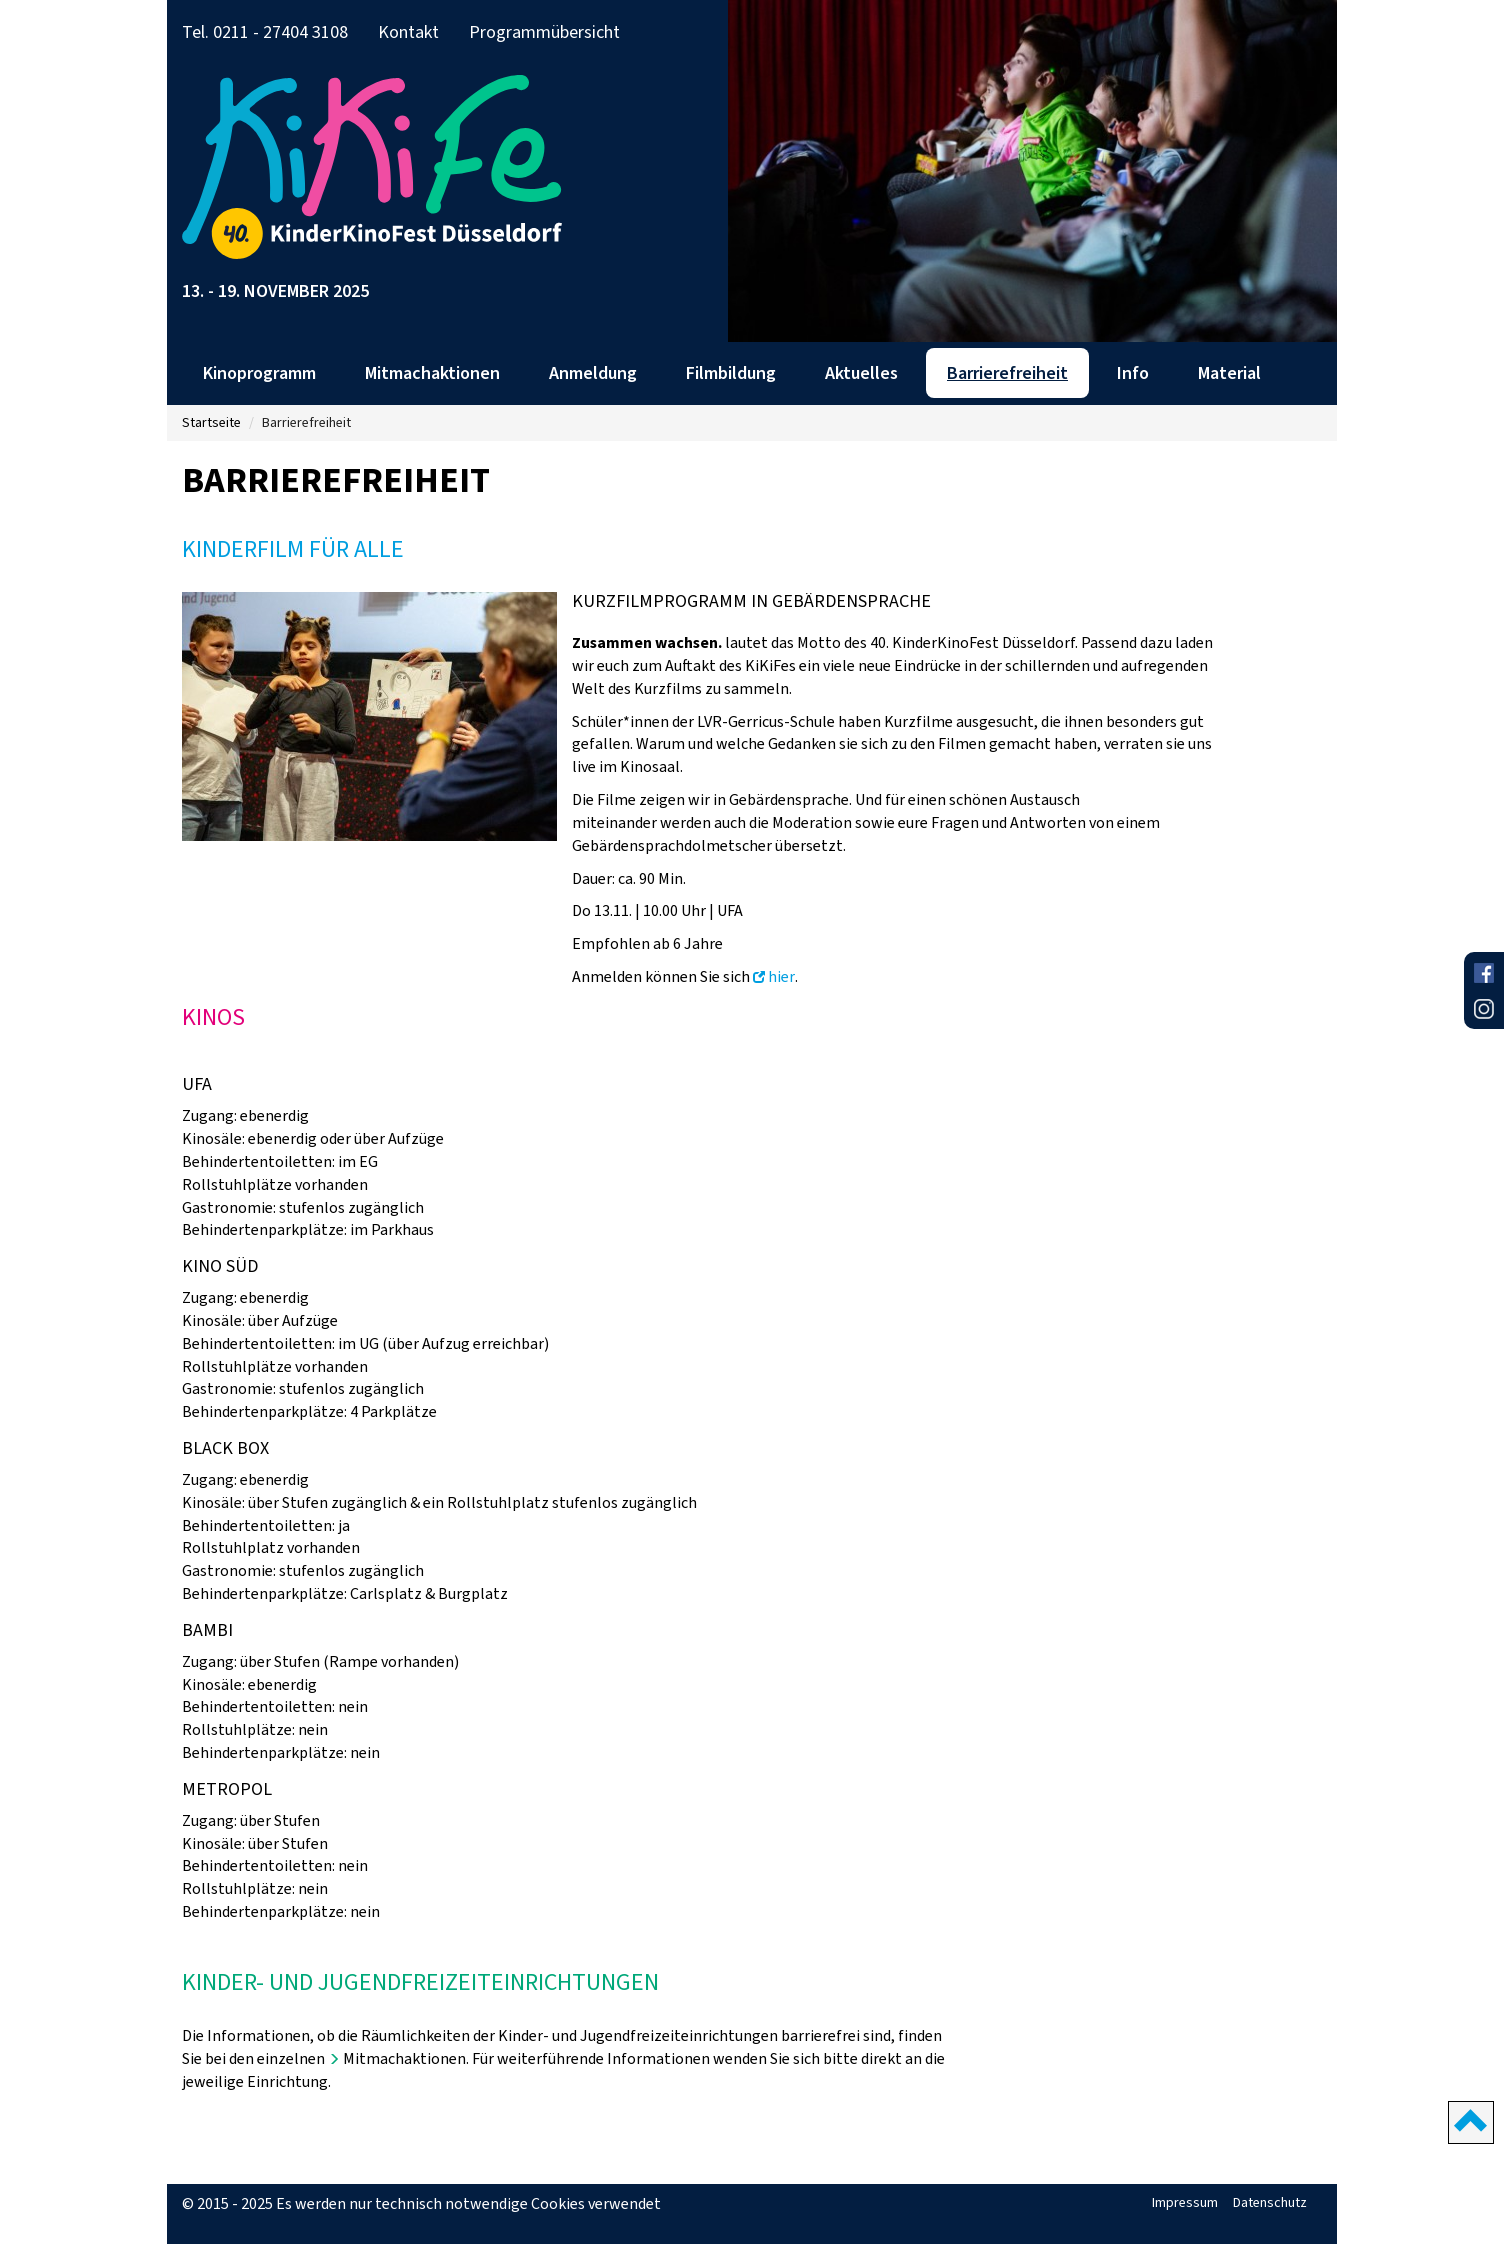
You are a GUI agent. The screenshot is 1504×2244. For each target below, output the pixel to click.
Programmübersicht (544, 32)
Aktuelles (861, 373)
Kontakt (408, 32)
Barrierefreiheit (1007, 373)
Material (1229, 373)
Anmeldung (593, 373)
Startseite (211, 422)
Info (1133, 373)
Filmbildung (731, 373)
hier (781, 976)
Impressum (1185, 2202)
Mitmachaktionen (432, 373)
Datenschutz (1270, 2202)
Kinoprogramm (259, 373)
